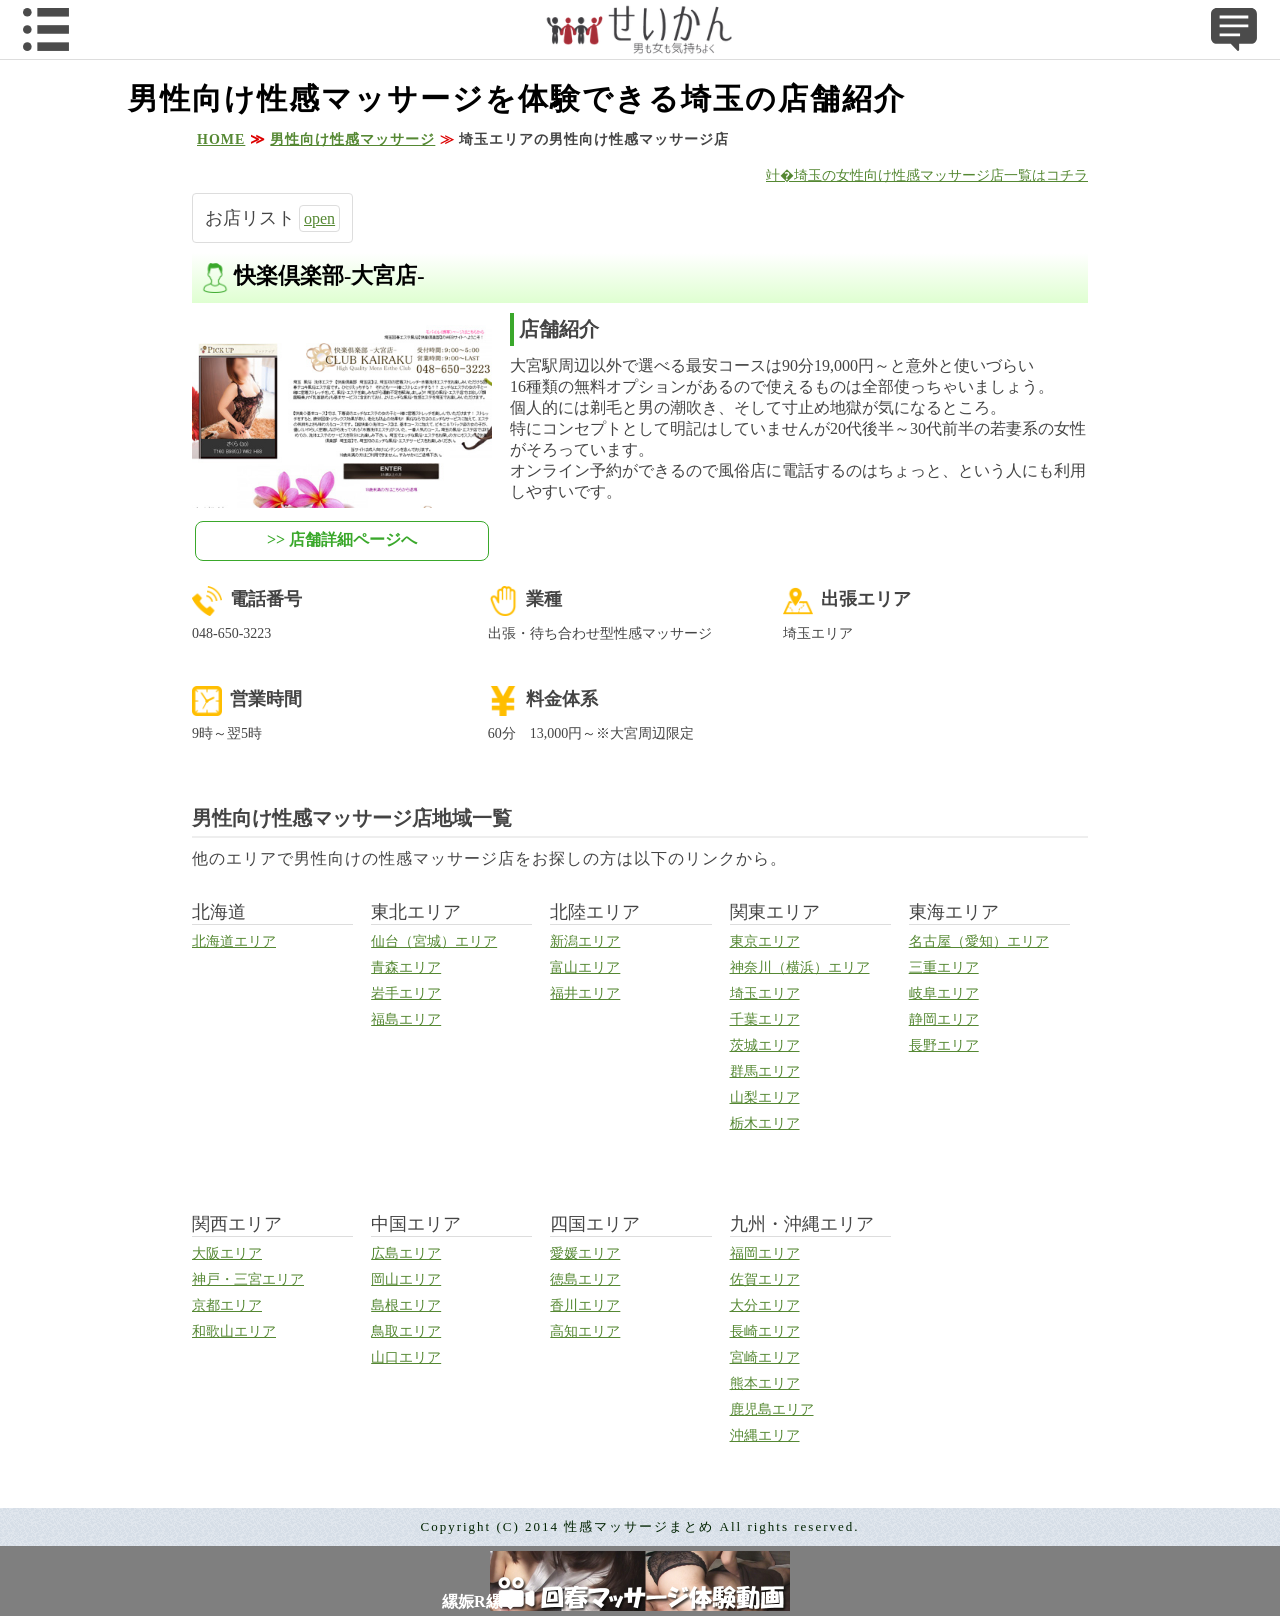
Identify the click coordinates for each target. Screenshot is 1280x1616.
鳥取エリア (406, 1331)
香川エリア (585, 1305)
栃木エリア (765, 1123)
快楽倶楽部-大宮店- (329, 275)
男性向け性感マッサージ (352, 139)
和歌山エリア (234, 1331)
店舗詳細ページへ (353, 539)
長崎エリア (765, 1331)
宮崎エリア (765, 1357)
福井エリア (585, 993)
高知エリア (585, 1331)
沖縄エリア (765, 1435)
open (319, 218)
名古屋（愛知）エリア (979, 941)
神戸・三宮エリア (248, 1279)
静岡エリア (944, 1019)
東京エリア (765, 941)
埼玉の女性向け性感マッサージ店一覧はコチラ (941, 175)
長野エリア (944, 1045)
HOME (221, 139)
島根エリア (406, 1305)
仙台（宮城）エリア (434, 941)
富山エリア (585, 967)
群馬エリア (765, 1071)
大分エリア (765, 1305)
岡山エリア (406, 1279)
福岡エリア (765, 1253)
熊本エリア (765, 1383)
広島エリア (406, 1253)
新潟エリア (585, 941)
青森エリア (406, 967)
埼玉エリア (765, 993)
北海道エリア (234, 941)
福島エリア (406, 1019)
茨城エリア (765, 1045)
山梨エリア (765, 1097)
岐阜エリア (944, 993)
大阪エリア (227, 1253)
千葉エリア (765, 1019)
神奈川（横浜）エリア (800, 967)
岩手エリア (406, 993)
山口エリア (406, 1357)
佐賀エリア (765, 1279)
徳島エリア (585, 1279)
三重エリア (944, 967)
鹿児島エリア (772, 1409)
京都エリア (227, 1305)
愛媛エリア (585, 1253)
